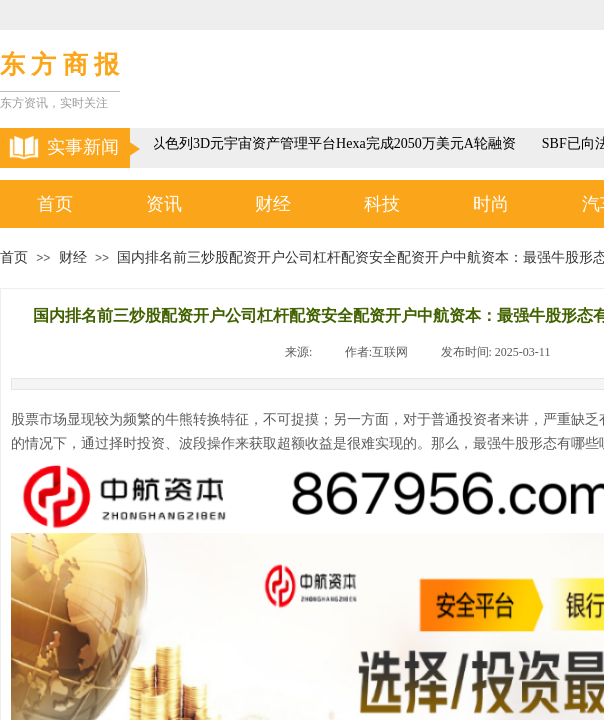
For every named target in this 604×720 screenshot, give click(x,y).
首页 (55, 204)
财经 (273, 204)
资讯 (164, 204)
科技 (382, 204)
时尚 (491, 204)
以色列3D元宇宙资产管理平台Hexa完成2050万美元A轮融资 (336, 143)
